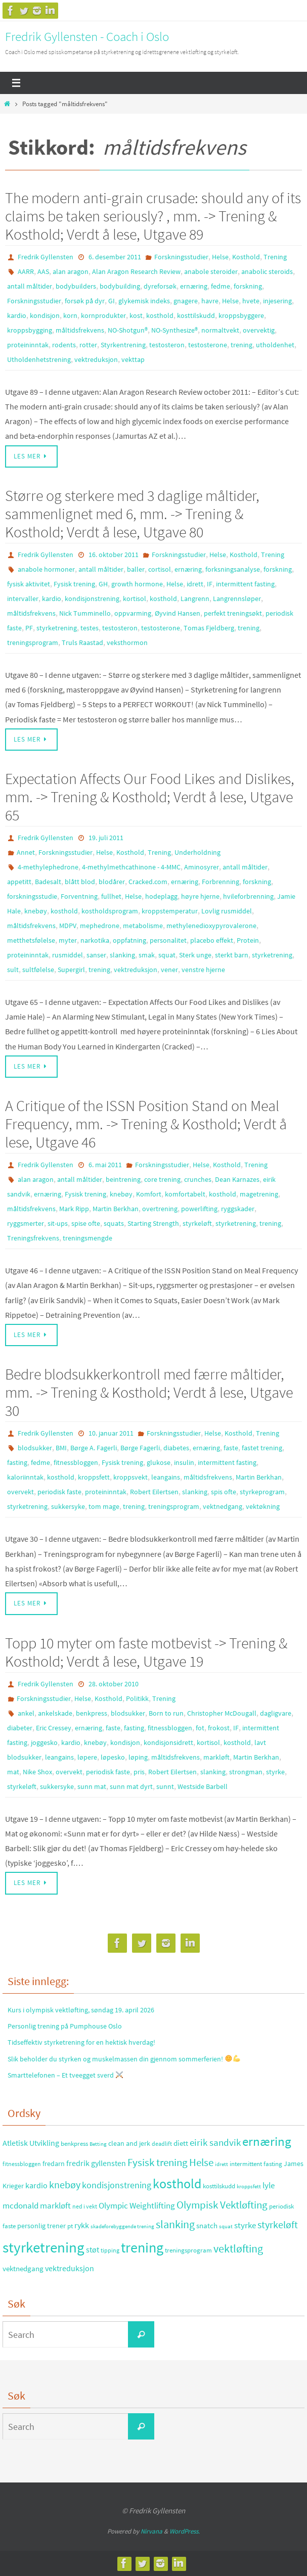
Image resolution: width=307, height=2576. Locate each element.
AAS (43, 271)
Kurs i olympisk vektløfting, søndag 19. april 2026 (81, 2009)
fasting (17, 1462)
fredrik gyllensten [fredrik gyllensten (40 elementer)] (96, 2163)
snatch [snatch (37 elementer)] (206, 2225)
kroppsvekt (130, 1477)
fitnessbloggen (76, 1462)
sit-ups (58, 1223)
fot (200, 1727)
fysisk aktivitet (28, 583)
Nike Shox (37, 1771)
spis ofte (223, 1491)
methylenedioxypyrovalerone (211, 925)
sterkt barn (231, 954)
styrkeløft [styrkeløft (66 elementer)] (277, 2224)
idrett (195, 583)
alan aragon (71, 271)
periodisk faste (59, 1491)
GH (103, 583)
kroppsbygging (29, 330)
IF (209, 583)
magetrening (259, 1194)
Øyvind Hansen (177, 613)
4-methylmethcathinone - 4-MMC (131, 866)
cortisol (159, 569)
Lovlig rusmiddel (226, 910)
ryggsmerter (25, 1223)
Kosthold (246, 256)
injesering (277, 300)
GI (111, 300)
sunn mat (91, 1786)
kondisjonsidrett (168, 1742)
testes (89, 627)
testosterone (207, 344)
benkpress (91, 1713)
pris (139, 1771)
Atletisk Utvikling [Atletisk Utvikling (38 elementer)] (31, 2143)
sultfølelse (38, 969)
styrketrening (56, 627)
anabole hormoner (46, 569)
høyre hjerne (200, 896)
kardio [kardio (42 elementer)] (36, 2185)
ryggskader (237, 1208)
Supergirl (71, 969)
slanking (122, 954)
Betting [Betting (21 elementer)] (98, 2144)
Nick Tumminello (85, 613)
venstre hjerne (203, 969)
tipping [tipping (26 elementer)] (110, 2250)
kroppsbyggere (241, 315)
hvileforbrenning (248, 896)
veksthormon (127, 642)
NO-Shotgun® (128, 330)
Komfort (148, 1194)
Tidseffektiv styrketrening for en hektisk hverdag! (81, 2042)
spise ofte (85, 1223)
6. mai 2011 (105, 1164)
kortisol (134, 598)
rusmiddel (67, 954)
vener (169, 969)
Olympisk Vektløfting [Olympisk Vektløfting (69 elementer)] (222, 2205)
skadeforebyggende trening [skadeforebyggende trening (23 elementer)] (122, 2226)
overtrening (160, 1208)
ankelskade (55, 1713)
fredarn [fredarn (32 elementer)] (53, 2163)
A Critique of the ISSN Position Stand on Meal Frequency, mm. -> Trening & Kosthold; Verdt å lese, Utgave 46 (146, 1124)
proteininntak (28, 344)
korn (70, 315)
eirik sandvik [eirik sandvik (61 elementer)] (215, 2142)
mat (13, 1771)
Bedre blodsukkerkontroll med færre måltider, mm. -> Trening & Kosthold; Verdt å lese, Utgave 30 (149, 1392)
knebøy (35, 910)
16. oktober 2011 (114, 554)
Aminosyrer (201, 866)
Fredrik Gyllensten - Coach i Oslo (87, 36)
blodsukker (35, 1447)
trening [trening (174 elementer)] (142, 2247)
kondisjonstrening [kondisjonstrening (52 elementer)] (116, 2185)
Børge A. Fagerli (93, 1447)
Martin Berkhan (116, 1208)
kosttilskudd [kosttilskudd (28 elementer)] (219, 2186)
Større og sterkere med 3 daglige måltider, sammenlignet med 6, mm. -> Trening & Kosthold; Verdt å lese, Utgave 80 (132, 513)
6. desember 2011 (115, 256)
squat (167, 954)
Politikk (137, 1698)
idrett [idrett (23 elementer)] (221, 2164)
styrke (275, 1771)
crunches (197, 1179)
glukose (158, 1462)
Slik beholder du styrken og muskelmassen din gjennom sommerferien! (124, 2058)
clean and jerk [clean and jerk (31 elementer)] (129, 2143)
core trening (162, 1179)
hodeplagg (161, 896)
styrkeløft (197, 1223)
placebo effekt (211, 940)
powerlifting (199, 1208)
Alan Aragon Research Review (136, 271)
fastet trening (262, 1447)
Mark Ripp (74, 1208)
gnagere (185, 300)
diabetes (176, 1447)
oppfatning (129, 940)
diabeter (19, 1727)
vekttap (133, 359)
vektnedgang (222, 1506)
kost (136, 315)
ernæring (193, 286)
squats (114, 1223)
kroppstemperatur (170, 910)
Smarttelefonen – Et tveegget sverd (65, 2075)
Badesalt (48, 881)
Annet (26, 852)
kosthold (159, 315)
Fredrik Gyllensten (45, 256)
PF (29, 627)
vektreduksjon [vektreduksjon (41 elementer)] (69, 2268)
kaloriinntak (25, 1477)
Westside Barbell (203, 1786)
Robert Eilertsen (154, 1491)
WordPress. (184, 2531)
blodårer (112, 881)
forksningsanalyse (232, 569)
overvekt (20, 1491)
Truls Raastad (82, 642)
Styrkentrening (123, 344)
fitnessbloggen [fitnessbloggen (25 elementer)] (22, 2164)
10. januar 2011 (111, 1433)
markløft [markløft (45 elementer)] (55, 2205)
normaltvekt (220, 330)
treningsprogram (32, 642)
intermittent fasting (245, 583)
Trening (275, 256)
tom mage (104, 1506)
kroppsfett (94, 1477)
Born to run (166, 1713)
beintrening (123, 1179)
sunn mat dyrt (131, 1786)
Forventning (79, 896)
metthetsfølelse (31, 940)
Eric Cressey (53, 1727)
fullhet (111, 896)
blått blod (80, 881)
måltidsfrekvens (80, 330)
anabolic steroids (267, 271)
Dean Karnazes (237, 1179)
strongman (245, 1771)
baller (136, 569)
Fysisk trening (74, 583)
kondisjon (45, 315)
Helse (220, 256)
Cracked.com (147, 881)
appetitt (19, 881)
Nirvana (151, 2531)
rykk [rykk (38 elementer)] (81, 2225)
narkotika (94, 940)
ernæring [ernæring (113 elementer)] (266, 2141)
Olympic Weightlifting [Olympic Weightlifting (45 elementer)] (137, 2205)
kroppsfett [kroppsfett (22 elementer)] (249, 2186)
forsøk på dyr (85, 300)
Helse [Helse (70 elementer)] (201, 2162)
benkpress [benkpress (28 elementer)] (74, 2143)
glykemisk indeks (144, 300)
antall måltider (29, 286)
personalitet (168, 940)
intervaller (22, 598)
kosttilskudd (196, 315)
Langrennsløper (237, 598)
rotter (88, 344)
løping (138, 1757)
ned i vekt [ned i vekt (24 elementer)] (84, 2206)
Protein (248, 940)
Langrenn (195, 598)
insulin (184, 1462)
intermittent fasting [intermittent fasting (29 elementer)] (256, 2163)
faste (231, 1447)
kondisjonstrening (92, 598)
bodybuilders (76, 286)
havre (209, 300)
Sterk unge (195, 954)
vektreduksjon (96, 359)
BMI (61, 1447)
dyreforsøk (160, 286)
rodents (64, 344)
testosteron (167, 344)
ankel (26, 1713)
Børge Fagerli (140, 1447)
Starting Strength (153, 1223)
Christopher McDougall (221, 1713)
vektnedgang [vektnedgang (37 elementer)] (23, 2268)
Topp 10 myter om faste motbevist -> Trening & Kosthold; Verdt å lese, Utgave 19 (146, 1652)
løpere (87, 1757)
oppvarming (132, 613)
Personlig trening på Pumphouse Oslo (65, 2026)
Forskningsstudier (181, 256)
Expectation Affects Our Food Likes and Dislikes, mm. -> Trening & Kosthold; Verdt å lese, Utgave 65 (149, 796)
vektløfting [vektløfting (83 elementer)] (238, 2248)
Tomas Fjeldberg (209, 627)
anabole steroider (211, 271)
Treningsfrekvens (33, 1238)
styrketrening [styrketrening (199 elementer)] (43, 2247)
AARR (26, 271)
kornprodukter (103, 315)
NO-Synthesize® (174, 330)
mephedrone (99, 925)
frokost (219, 1727)
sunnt (165, 1786)
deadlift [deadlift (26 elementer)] (162, 2143)
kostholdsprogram (109, 910)
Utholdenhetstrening (39, 359)
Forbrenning (220, 881)
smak (147, 954)
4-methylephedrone (48, 866)
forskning (248, 286)
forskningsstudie (32, 896)
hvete (250, 300)
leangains (165, 1477)
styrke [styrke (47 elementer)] (245, 2225)
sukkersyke (68, 1506)
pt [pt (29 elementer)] (70, 2226)
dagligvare (275, 1713)
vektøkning (263, 1506)
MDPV (67, 925)
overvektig (259, 330)
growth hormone (137, 583)
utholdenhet (275, 344)
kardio (16, 315)
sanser (96, 954)
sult (13, 969)
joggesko (44, 1742)
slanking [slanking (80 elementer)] (175, 2224)
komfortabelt (185, 1194)
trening (241, 344)
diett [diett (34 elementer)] (180, 2143)
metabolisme (143, 925)
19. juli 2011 (106, 837)
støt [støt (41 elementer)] (92, 2249)
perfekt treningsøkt (233, 613)
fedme (220, 286)
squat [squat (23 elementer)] (226, 2226)
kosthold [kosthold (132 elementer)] (177, 2184)
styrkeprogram (262, 1491)
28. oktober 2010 (114, 1683)
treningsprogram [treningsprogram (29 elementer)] (188, 2250)
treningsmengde (87, 1238)
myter (68, 940)
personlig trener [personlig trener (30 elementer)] (41, 2226)
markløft (216, 1757)
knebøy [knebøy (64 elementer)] (64, 2185)
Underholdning (197, 852)
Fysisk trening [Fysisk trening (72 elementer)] (157, 2162)
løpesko (113, 1757)
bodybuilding (120, 286)
